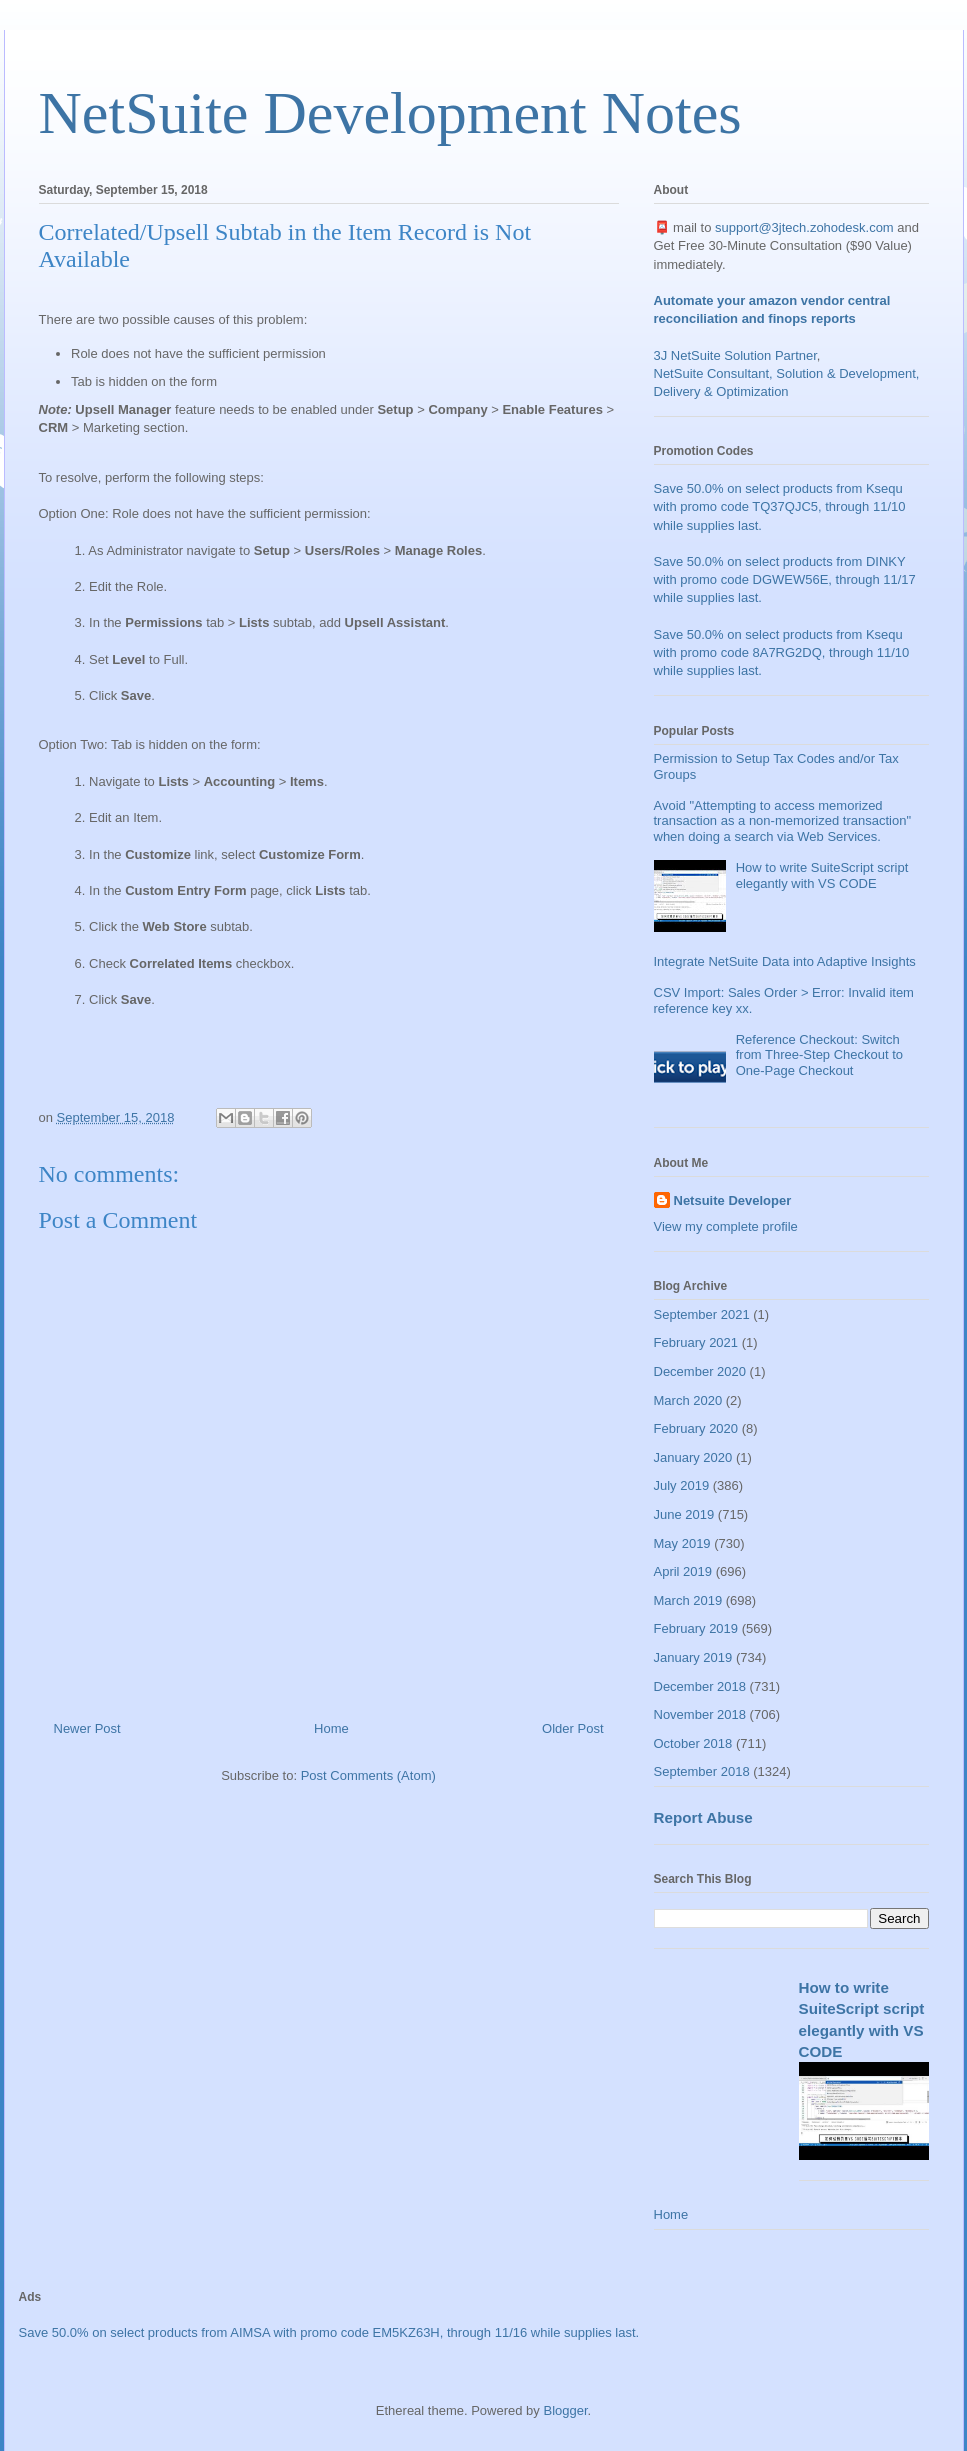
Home (331, 1728)
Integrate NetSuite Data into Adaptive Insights (785, 961)
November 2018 (700, 1714)
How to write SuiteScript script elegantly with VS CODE (822, 875)
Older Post (572, 1728)
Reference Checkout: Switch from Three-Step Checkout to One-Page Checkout (819, 1055)
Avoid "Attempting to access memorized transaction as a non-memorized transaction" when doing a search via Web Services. (783, 821)
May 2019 (682, 1543)
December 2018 (700, 1686)
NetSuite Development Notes (390, 113)
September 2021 (702, 1314)
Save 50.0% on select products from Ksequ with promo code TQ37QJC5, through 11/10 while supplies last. (780, 506)
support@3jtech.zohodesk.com (804, 227)
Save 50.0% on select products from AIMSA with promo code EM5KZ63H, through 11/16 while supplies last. (329, 2332)
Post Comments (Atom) (368, 1775)
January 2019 (693, 1657)
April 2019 (683, 1571)
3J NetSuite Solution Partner (735, 355)
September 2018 (702, 1771)
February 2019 (696, 1628)
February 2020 (696, 1428)
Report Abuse (703, 1817)
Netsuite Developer (733, 1200)
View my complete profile (726, 1226)
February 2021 (696, 1342)
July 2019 (682, 1485)
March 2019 (688, 1600)
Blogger (565, 2410)
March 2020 (688, 1400)
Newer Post (87, 1728)
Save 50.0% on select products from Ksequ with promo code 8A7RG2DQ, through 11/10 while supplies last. (782, 652)
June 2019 (684, 1514)
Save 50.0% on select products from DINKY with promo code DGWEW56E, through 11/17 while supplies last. (785, 579)
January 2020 (693, 1457)
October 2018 (693, 1743)
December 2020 (700, 1371)
